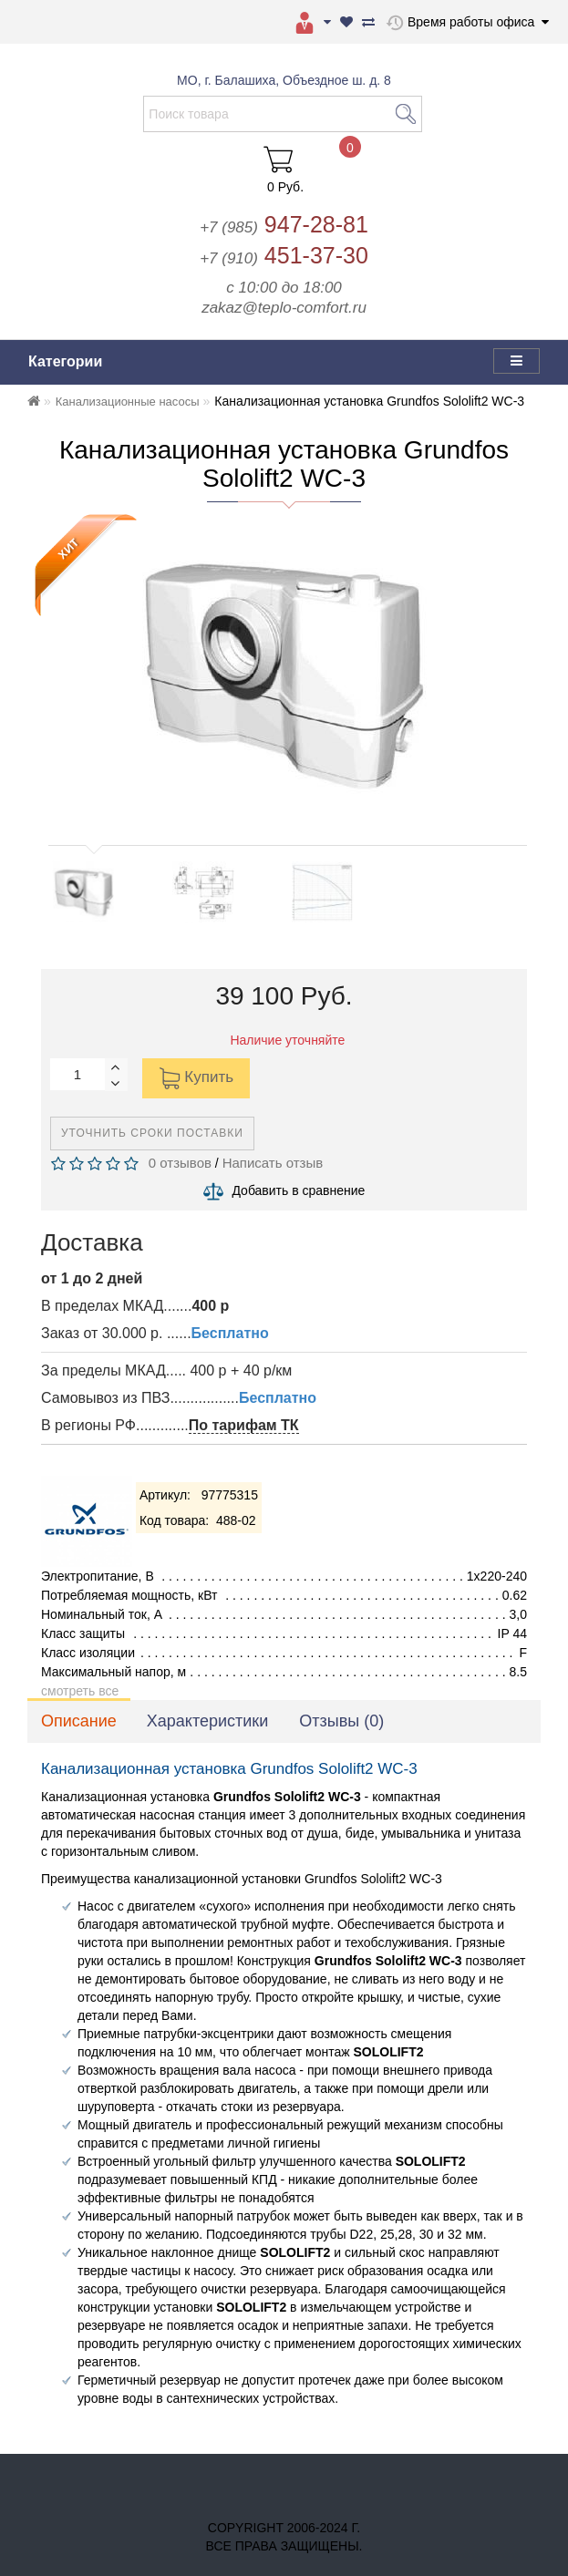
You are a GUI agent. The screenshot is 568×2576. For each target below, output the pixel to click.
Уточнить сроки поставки (152, 1133)
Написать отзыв (273, 1162)
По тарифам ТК (244, 1425)
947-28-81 (284, 224)
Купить (196, 1078)
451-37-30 (284, 255)
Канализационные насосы (128, 401)
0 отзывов (176, 1162)
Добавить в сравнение (298, 1190)
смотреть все (80, 1691)
